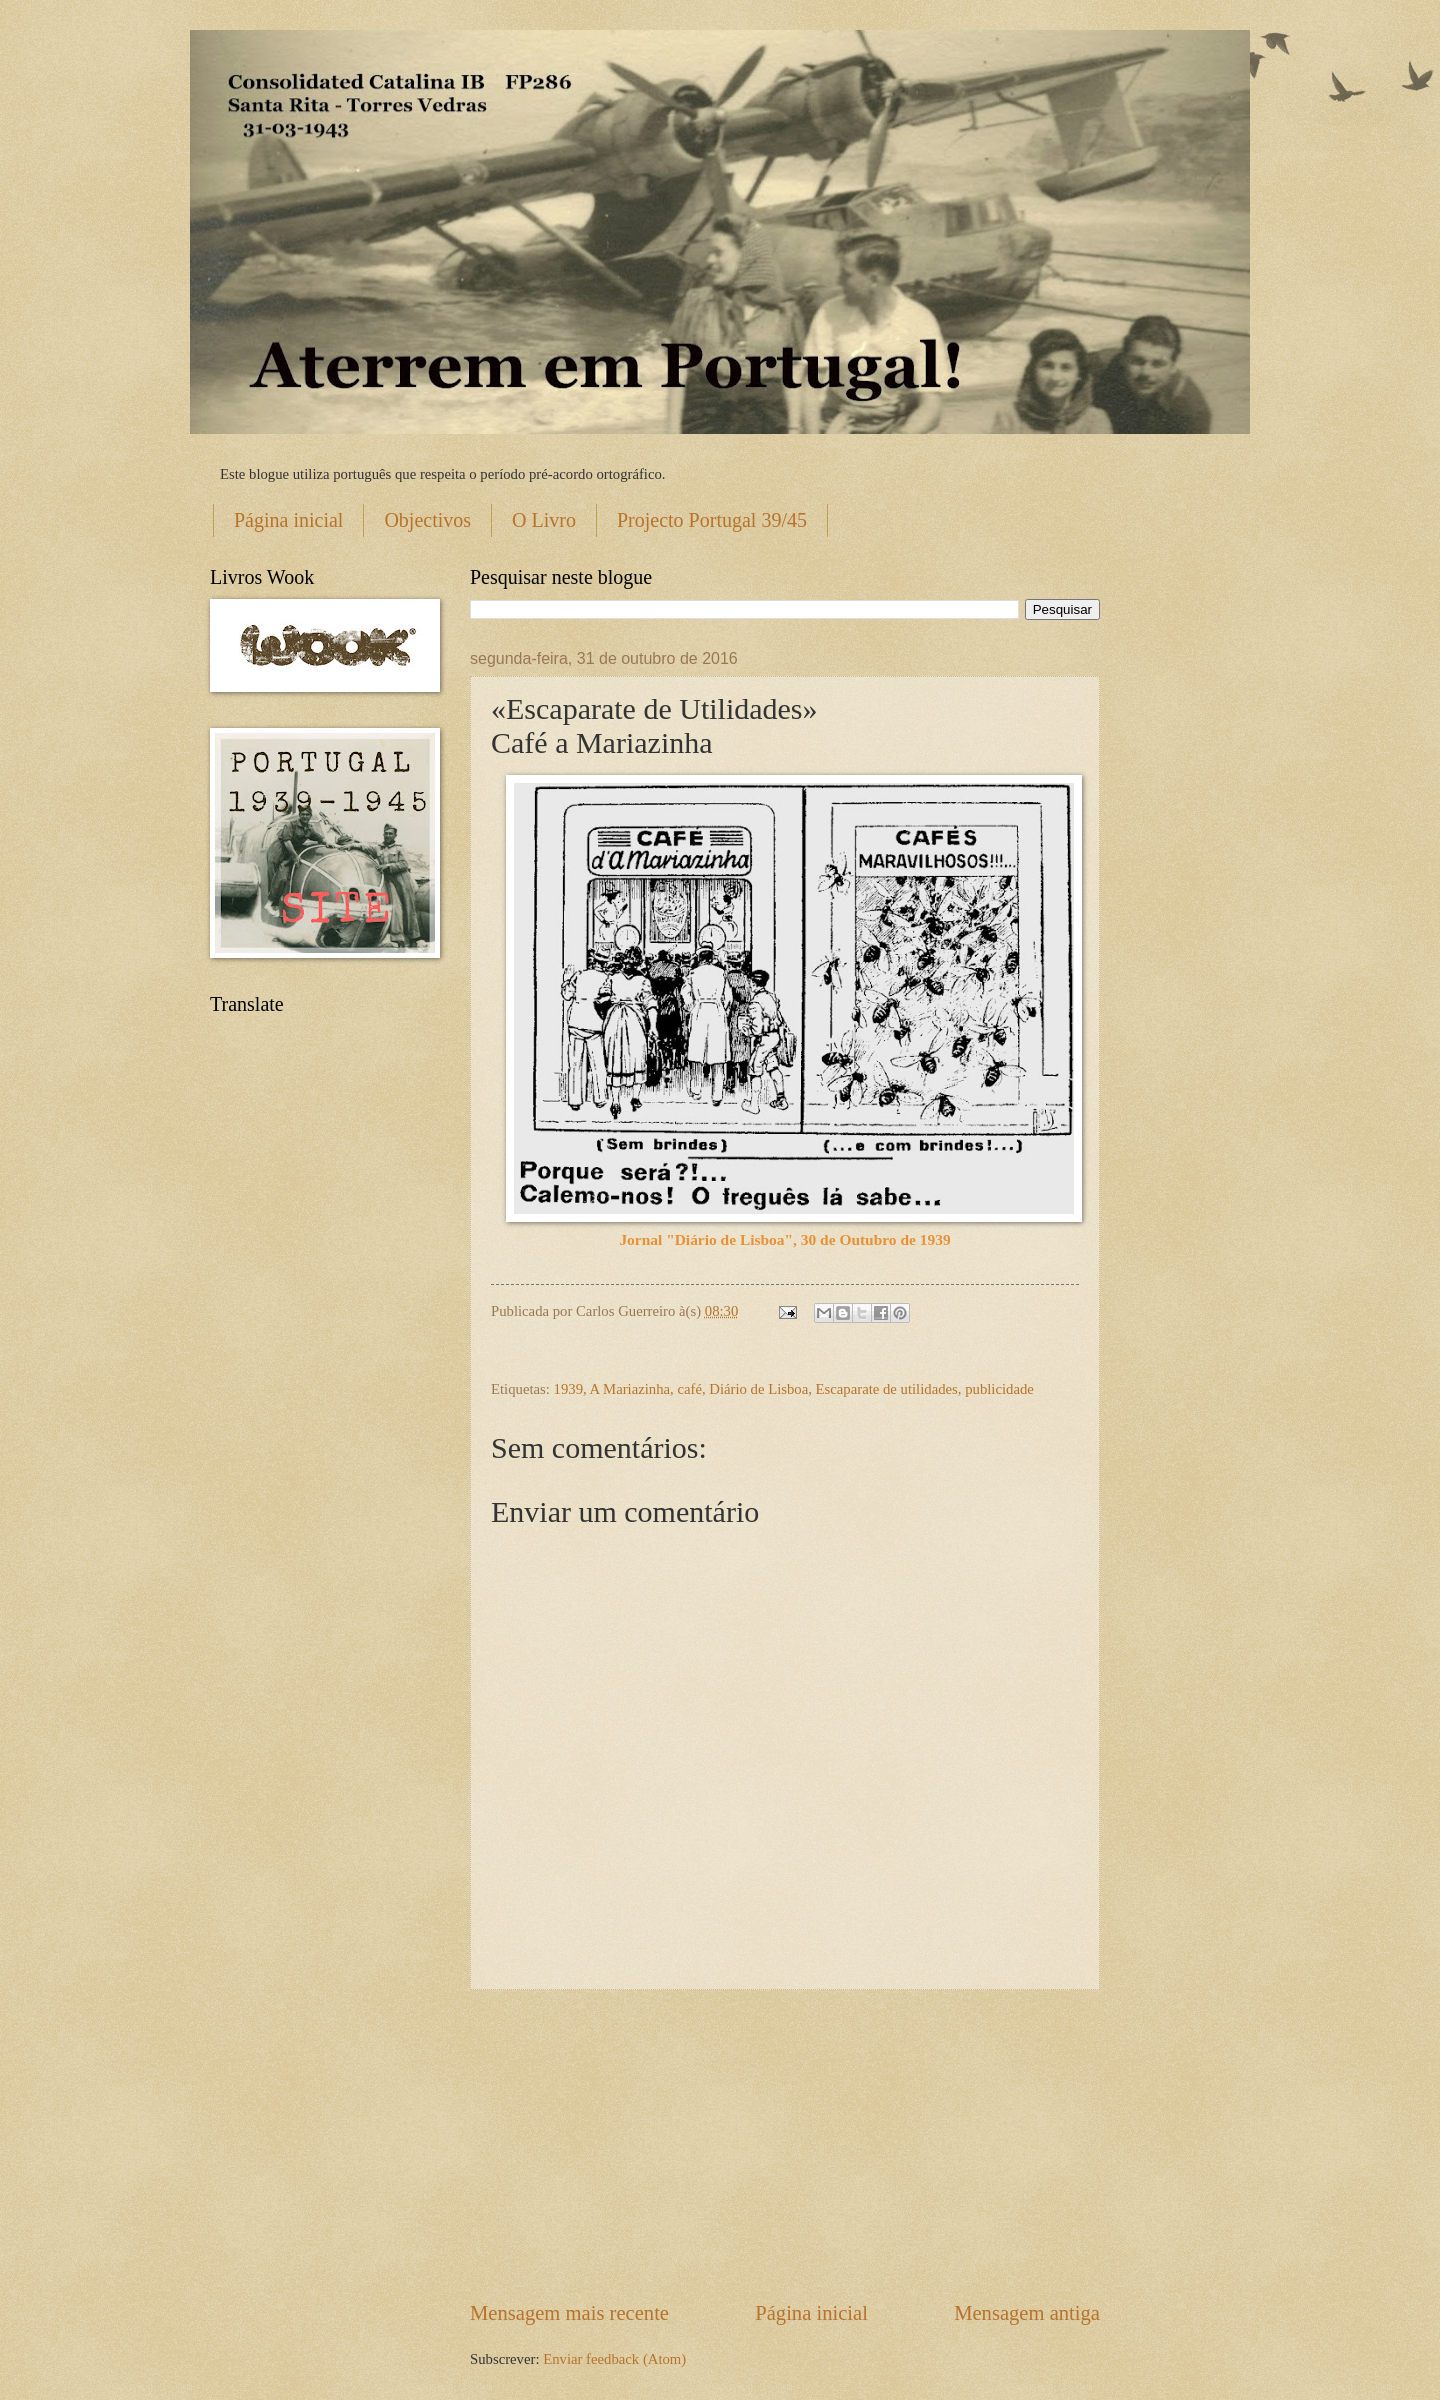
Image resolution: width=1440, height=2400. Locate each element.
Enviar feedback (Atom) (614, 2359)
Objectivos (427, 520)
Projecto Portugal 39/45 (712, 520)
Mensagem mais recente (569, 2313)
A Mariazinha (630, 1389)
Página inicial (288, 520)
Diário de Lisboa (758, 1389)
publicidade (999, 1389)
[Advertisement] (785, 2145)
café (689, 1389)
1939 (568, 1389)
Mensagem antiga (1027, 2313)
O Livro (544, 520)
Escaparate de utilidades (887, 1389)
